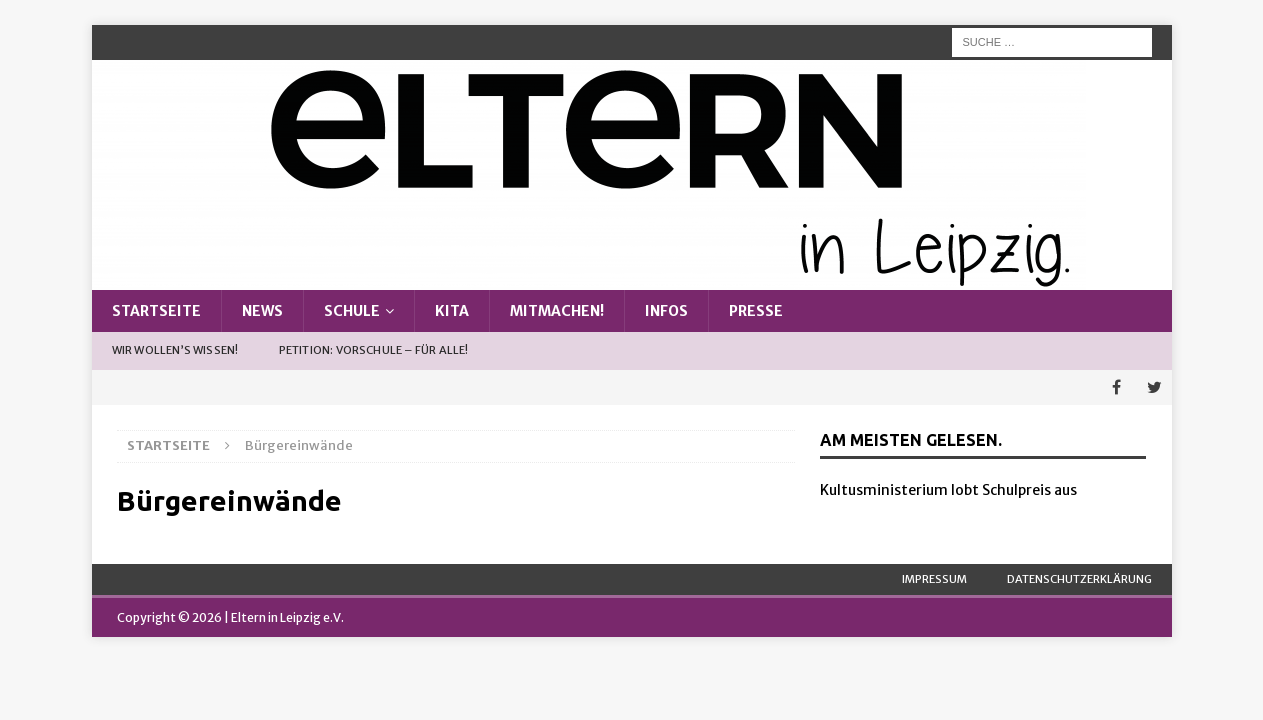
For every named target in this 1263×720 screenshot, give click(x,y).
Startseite (156, 311)
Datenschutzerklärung (1079, 579)
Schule (352, 311)
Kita (452, 311)
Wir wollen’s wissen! (175, 350)
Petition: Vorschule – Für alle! (374, 350)
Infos (666, 311)
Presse (756, 311)
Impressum (934, 579)
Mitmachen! (557, 311)
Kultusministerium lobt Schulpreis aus (948, 490)
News (262, 311)
